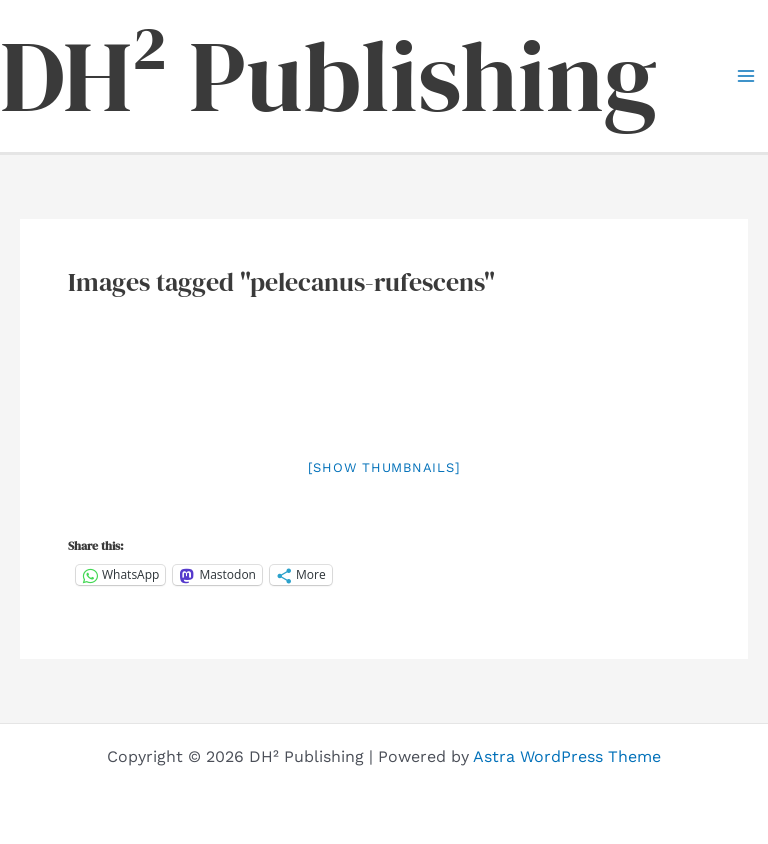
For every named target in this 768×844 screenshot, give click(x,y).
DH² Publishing (328, 76)
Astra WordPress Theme (567, 756)
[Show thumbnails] (384, 467)
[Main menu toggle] (746, 76)
